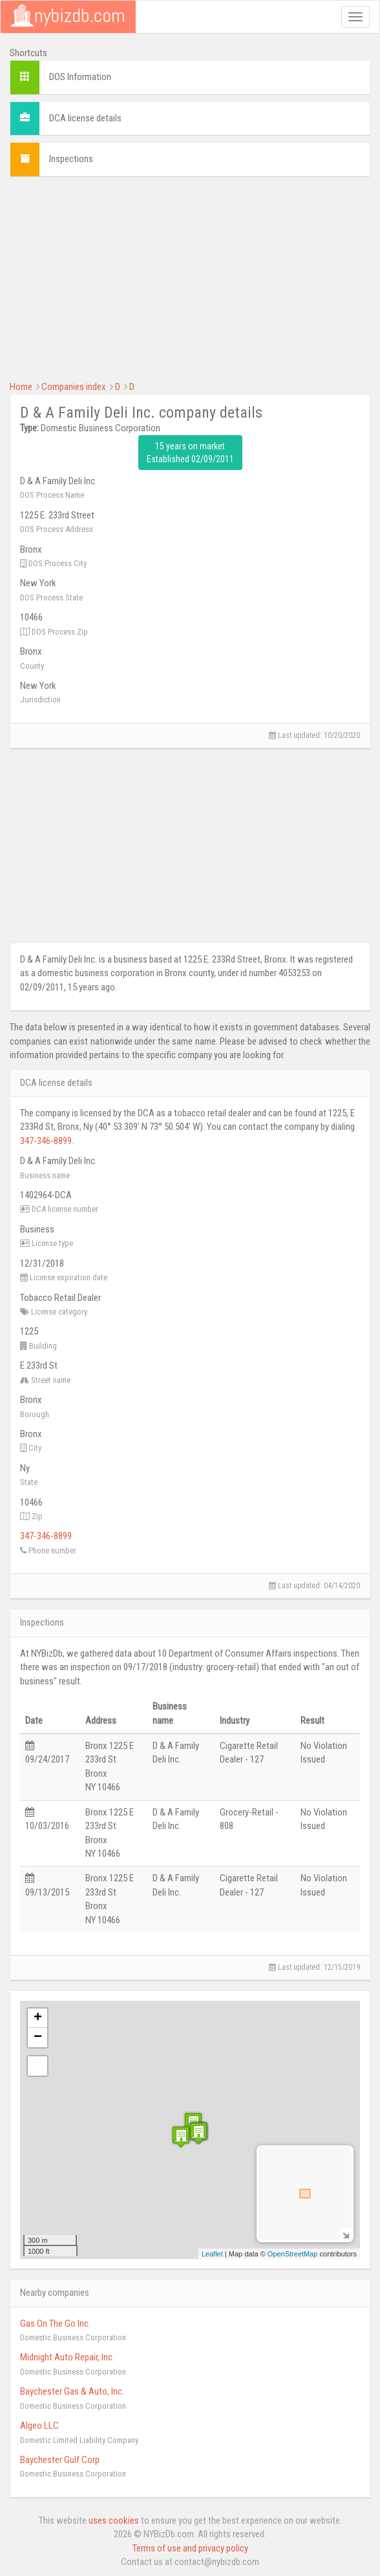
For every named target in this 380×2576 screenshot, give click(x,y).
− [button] (38, 2037)
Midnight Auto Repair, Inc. (67, 2357)
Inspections (71, 159)
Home (21, 387)
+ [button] (38, 2018)
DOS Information (80, 77)
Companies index (73, 387)
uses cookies (114, 2520)
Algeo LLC (39, 2425)
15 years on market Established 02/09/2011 (190, 452)
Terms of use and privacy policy (190, 2548)
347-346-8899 (46, 1141)
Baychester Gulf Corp (60, 2460)
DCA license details (85, 118)
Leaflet (212, 2254)
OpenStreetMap (293, 2254)
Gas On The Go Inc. (55, 2323)
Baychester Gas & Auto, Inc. (72, 2391)
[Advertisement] (190, 277)
